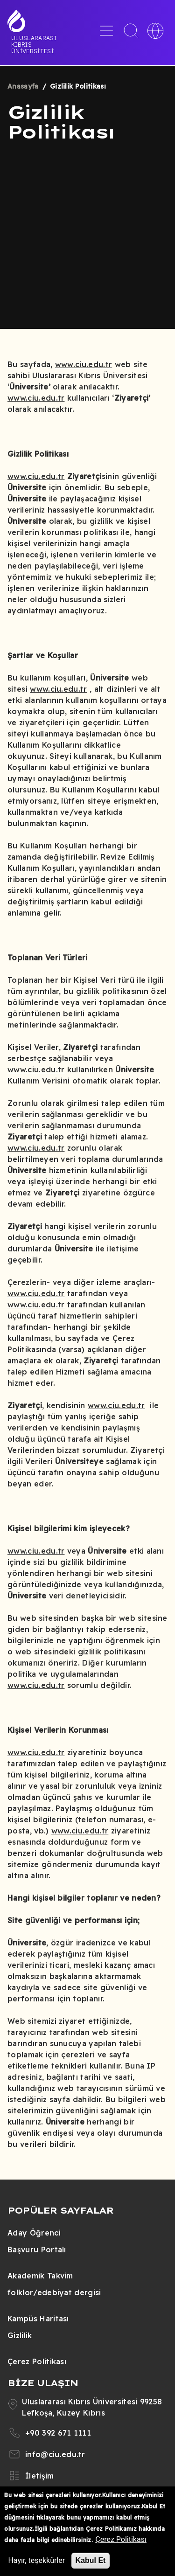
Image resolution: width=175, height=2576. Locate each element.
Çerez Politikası (36, 2361)
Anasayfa (23, 86)
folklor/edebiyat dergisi (54, 2292)
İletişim (39, 2475)
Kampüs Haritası (38, 2318)
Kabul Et (91, 2560)
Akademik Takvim (40, 2275)
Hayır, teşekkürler (36, 2560)
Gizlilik (19, 2335)
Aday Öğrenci (34, 2232)
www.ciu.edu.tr (83, 364)
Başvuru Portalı (36, 2249)
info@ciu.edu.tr (55, 2454)
